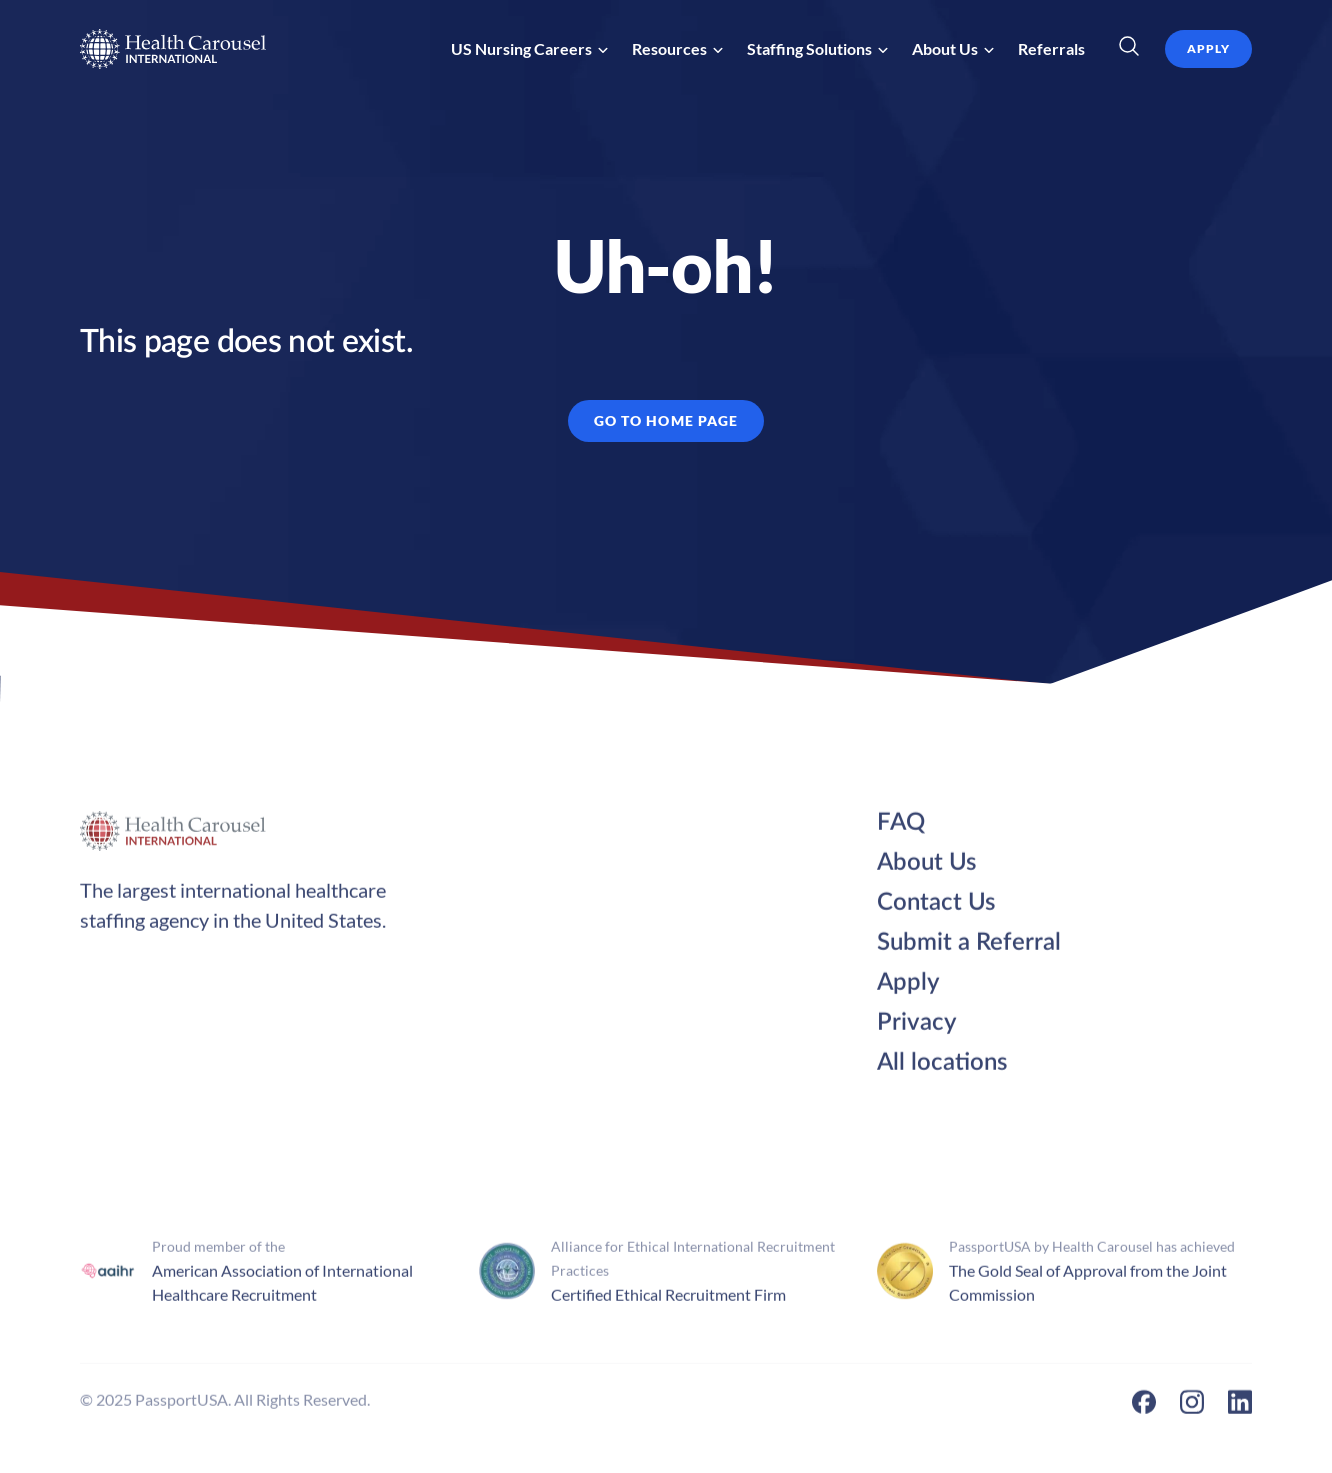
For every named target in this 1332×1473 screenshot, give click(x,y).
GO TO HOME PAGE (666, 420)
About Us (926, 869)
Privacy (917, 1029)
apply (1208, 48)
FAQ (901, 829)
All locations (942, 1069)
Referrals (1051, 48)
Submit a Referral (969, 949)
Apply (908, 989)
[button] (529, 49)
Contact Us (936, 909)
